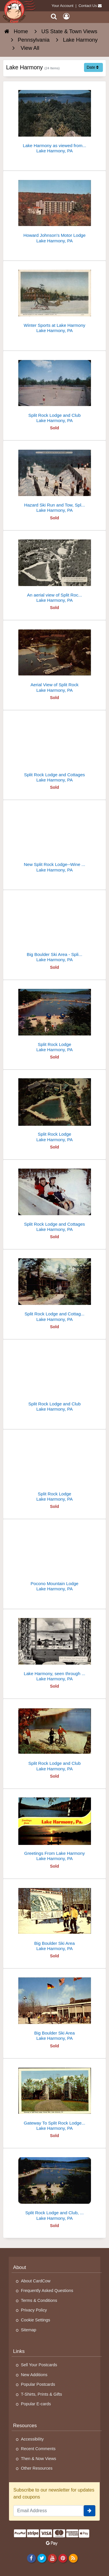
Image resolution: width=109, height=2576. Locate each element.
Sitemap (28, 2330)
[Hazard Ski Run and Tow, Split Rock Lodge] (54, 479)
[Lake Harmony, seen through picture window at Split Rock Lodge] (54, 1647)
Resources (25, 2425)
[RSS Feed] (73, 2558)
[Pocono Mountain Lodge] (54, 1557)
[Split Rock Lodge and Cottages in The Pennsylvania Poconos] (54, 1287)
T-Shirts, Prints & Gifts (41, 2394)
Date (93, 67)
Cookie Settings (35, 2320)
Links (19, 2351)
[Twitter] (42, 2558)
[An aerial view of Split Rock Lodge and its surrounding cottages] (54, 569)
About (19, 2267)
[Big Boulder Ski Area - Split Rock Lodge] (54, 928)
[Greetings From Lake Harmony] (54, 1827)
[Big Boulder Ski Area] (54, 1917)
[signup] (89, 2510)
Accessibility (32, 2439)
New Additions (34, 2374)
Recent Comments (38, 2448)
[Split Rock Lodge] (54, 1018)
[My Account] (66, 16)
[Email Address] (48, 2510)
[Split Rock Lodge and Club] (54, 389)
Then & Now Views (38, 2458)
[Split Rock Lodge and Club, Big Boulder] (54, 2186)
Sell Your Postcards (39, 2364)
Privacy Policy (34, 2310)
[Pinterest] (63, 2558)
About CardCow (36, 2281)
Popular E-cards (36, 2404)
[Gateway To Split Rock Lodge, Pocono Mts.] (54, 2097)
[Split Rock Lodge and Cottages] (54, 748)
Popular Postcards (38, 2384)
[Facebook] (31, 2558)
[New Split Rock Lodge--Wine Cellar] (54, 838)
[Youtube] (52, 2558)
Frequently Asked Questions (47, 2290)
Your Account (63, 5)
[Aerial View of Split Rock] (54, 658)
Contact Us (87, 5)
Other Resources (37, 2468)
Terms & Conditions (39, 2300)
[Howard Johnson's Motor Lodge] (54, 209)
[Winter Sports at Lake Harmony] (54, 299)
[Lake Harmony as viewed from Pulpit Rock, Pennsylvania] (54, 119)
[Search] (54, 16)
